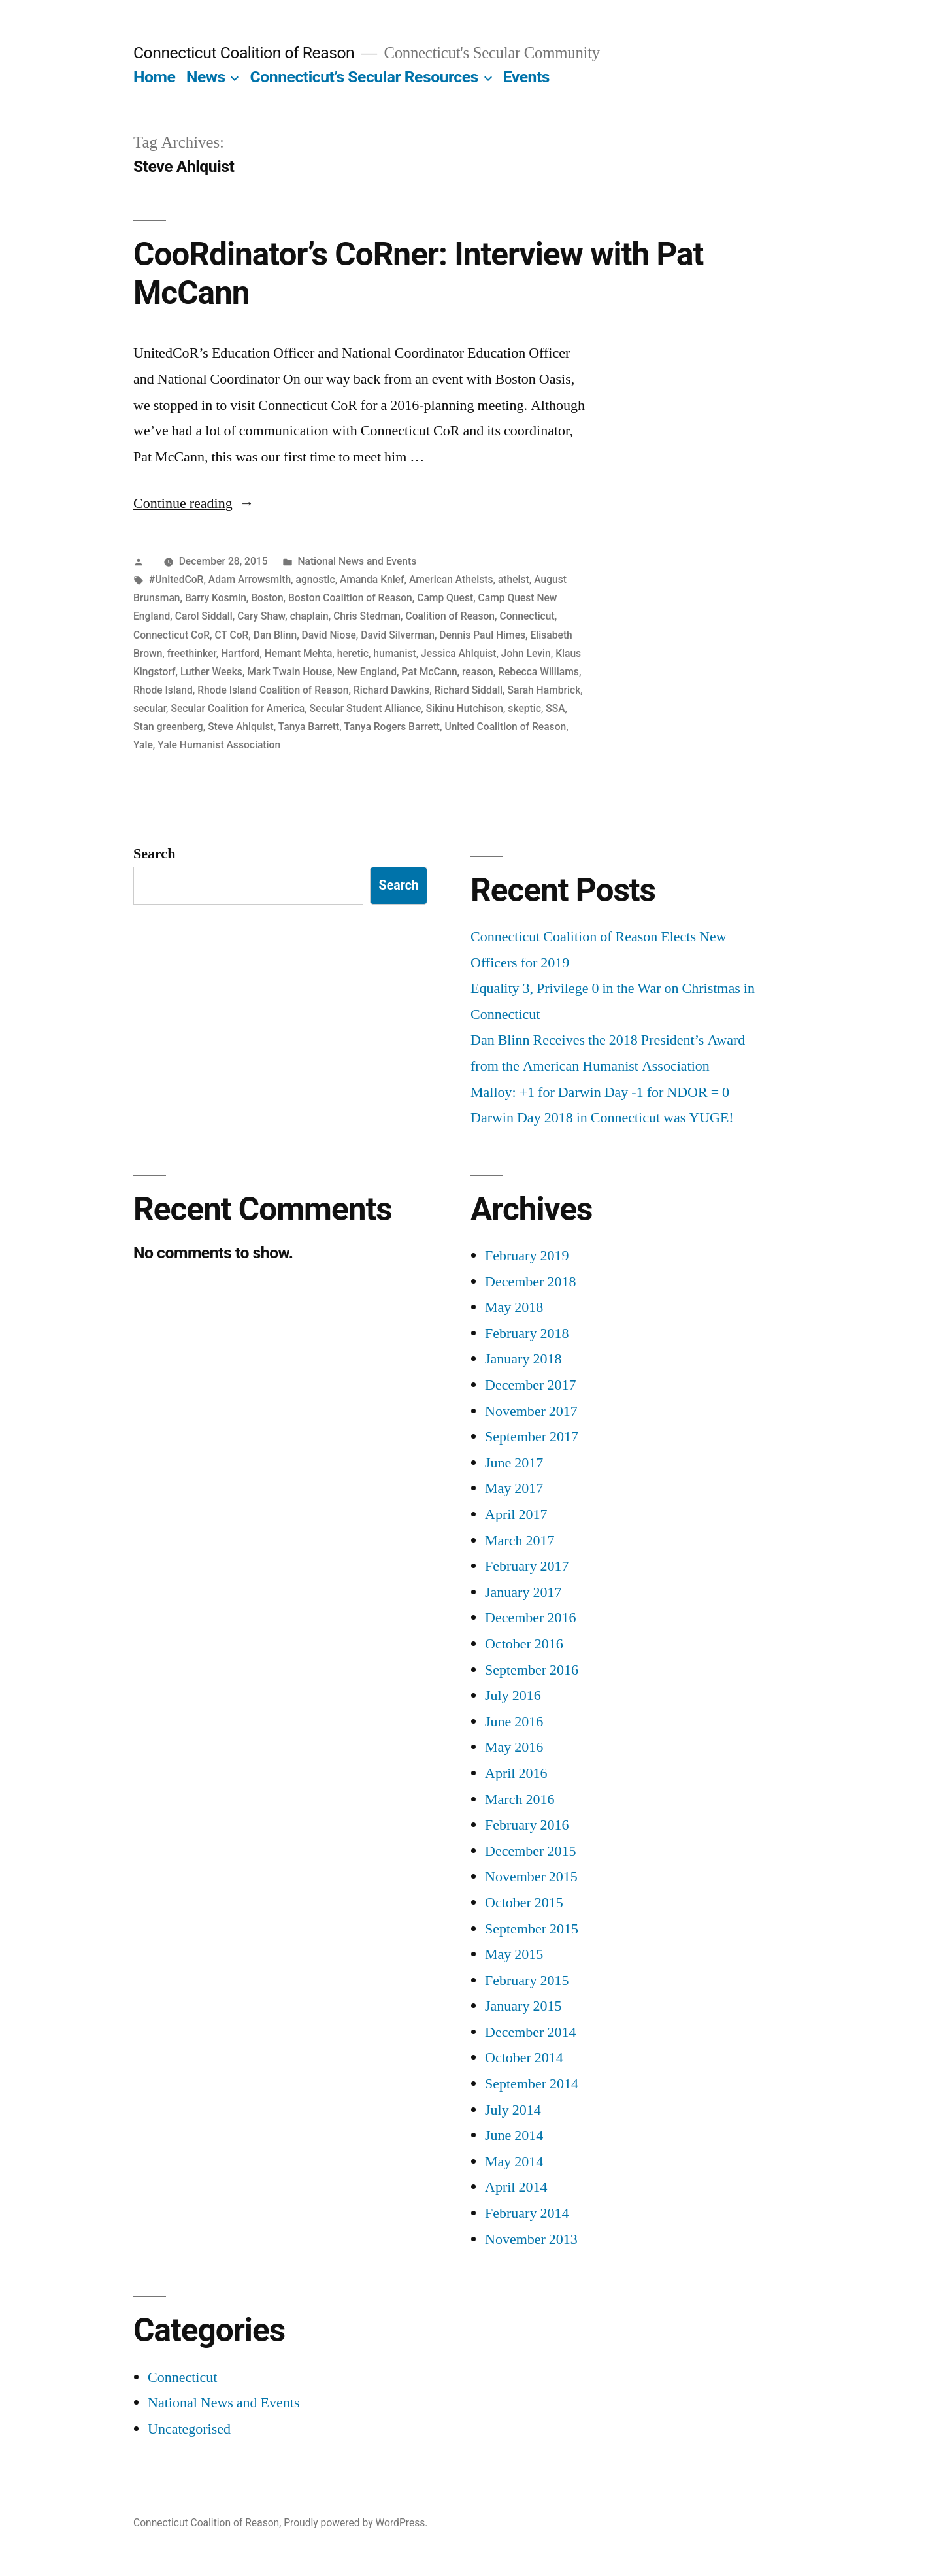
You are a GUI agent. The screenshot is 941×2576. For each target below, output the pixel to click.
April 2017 (516, 1514)
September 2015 (531, 1929)
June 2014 (514, 2135)
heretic (353, 653)
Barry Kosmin (215, 598)
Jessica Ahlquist (458, 653)
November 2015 (531, 1876)
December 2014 (530, 2032)
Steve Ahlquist (241, 726)
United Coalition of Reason (505, 726)
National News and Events (356, 561)
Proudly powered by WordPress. (355, 2523)
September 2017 (531, 1437)
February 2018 (527, 1333)
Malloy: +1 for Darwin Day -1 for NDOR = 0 (599, 1092)
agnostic (315, 579)
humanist (394, 653)
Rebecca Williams (538, 671)
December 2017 (530, 1385)
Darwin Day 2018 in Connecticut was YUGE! (602, 1118)
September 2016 (531, 1670)
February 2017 (527, 1566)
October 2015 (524, 1903)
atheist (513, 579)
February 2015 (527, 1980)
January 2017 (523, 1592)
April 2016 (516, 1773)
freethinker (191, 653)
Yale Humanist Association (218, 745)
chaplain (309, 616)
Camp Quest (445, 598)
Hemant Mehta (299, 653)
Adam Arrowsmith (249, 579)
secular (149, 708)
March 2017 (519, 1540)
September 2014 (531, 2084)
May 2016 (514, 1747)
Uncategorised (189, 2429)
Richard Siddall (469, 690)
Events (526, 76)
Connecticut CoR (171, 635)
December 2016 (530, 1618)
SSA (555, 708)
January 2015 (523, 2006)
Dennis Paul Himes (482, 635)
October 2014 (524, 2058)
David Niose (329, 635)
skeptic (524, 708)
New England (367, 671)
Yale (143, 745)
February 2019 (527, 1255)
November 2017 (531, 1411)
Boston (267, 598)
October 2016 (524, 1644)
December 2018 (530, 1282)
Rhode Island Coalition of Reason (272, 690)
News (205, 76)
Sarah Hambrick (544, 690)
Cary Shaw (261, 616)
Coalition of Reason (450, 616)
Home (154, 76)
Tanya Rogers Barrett (392, 726)
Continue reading (193, 503)
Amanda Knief (372, 579)
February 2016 (527, 1825)
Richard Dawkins (391, 690)
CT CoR (231, 635)
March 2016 (519, 1799)
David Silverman (398, 635)
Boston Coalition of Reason (350, 598)
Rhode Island (163, 690)
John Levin (526, 653)
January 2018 (523, 1359)
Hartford (240, 653)
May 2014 (514, 2161)
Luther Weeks (211, 671)
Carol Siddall (204, 616)
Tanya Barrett (308, 726)
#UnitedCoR (176, 579)
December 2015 (530, 1851)
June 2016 (514, 1722)
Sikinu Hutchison (464, 708)
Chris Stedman (367, 616)
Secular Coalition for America (238, 708)
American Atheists (451, 579)
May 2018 (514, 1307)
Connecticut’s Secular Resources (364, 76)
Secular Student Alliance (365, 708)
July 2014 (513, 2110)
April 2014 (516, 2187)
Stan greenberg (168, 726)
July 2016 (513, 1695)
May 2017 (514, 1488)
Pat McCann (429, 671)
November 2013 (531, 2239)
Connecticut (526, 616)
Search (154, 854)
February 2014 (527, 2213)
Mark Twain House (289, 671)
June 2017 (514, 1463)
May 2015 (514, 1954)
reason (477, 671)
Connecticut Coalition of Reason (243, 52)
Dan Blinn (275, 635)
